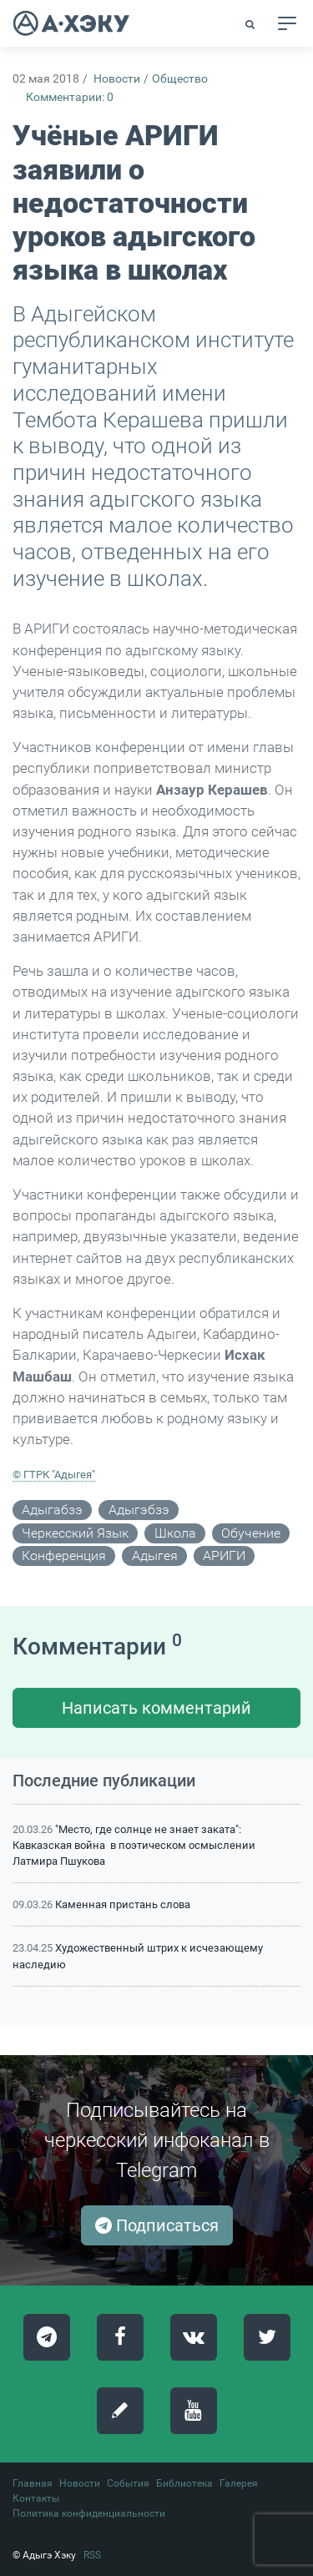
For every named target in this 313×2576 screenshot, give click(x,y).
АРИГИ (224, 1555)
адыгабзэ (52, 1510)
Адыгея (155, 1555)
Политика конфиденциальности (89, 2513)
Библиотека (184, 2483)
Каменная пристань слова (122, 1904)
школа (175, 1533)
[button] (251, 24)
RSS (92, 2555)
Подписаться (157, 2225)
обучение (250, 1533)
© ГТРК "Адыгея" (54, 1474)
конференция (64, 1555)
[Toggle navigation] (287, 23)
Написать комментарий (156, 1708)
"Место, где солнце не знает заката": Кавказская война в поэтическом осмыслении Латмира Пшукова (134, 1845)
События (128, 2483)
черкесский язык (75, 1533)
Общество (180, 79)
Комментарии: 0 (70, 97)
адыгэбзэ (139, 1510)
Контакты (36, 2498)
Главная (33, 2483)
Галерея (239, 2483)
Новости (116, 79)
